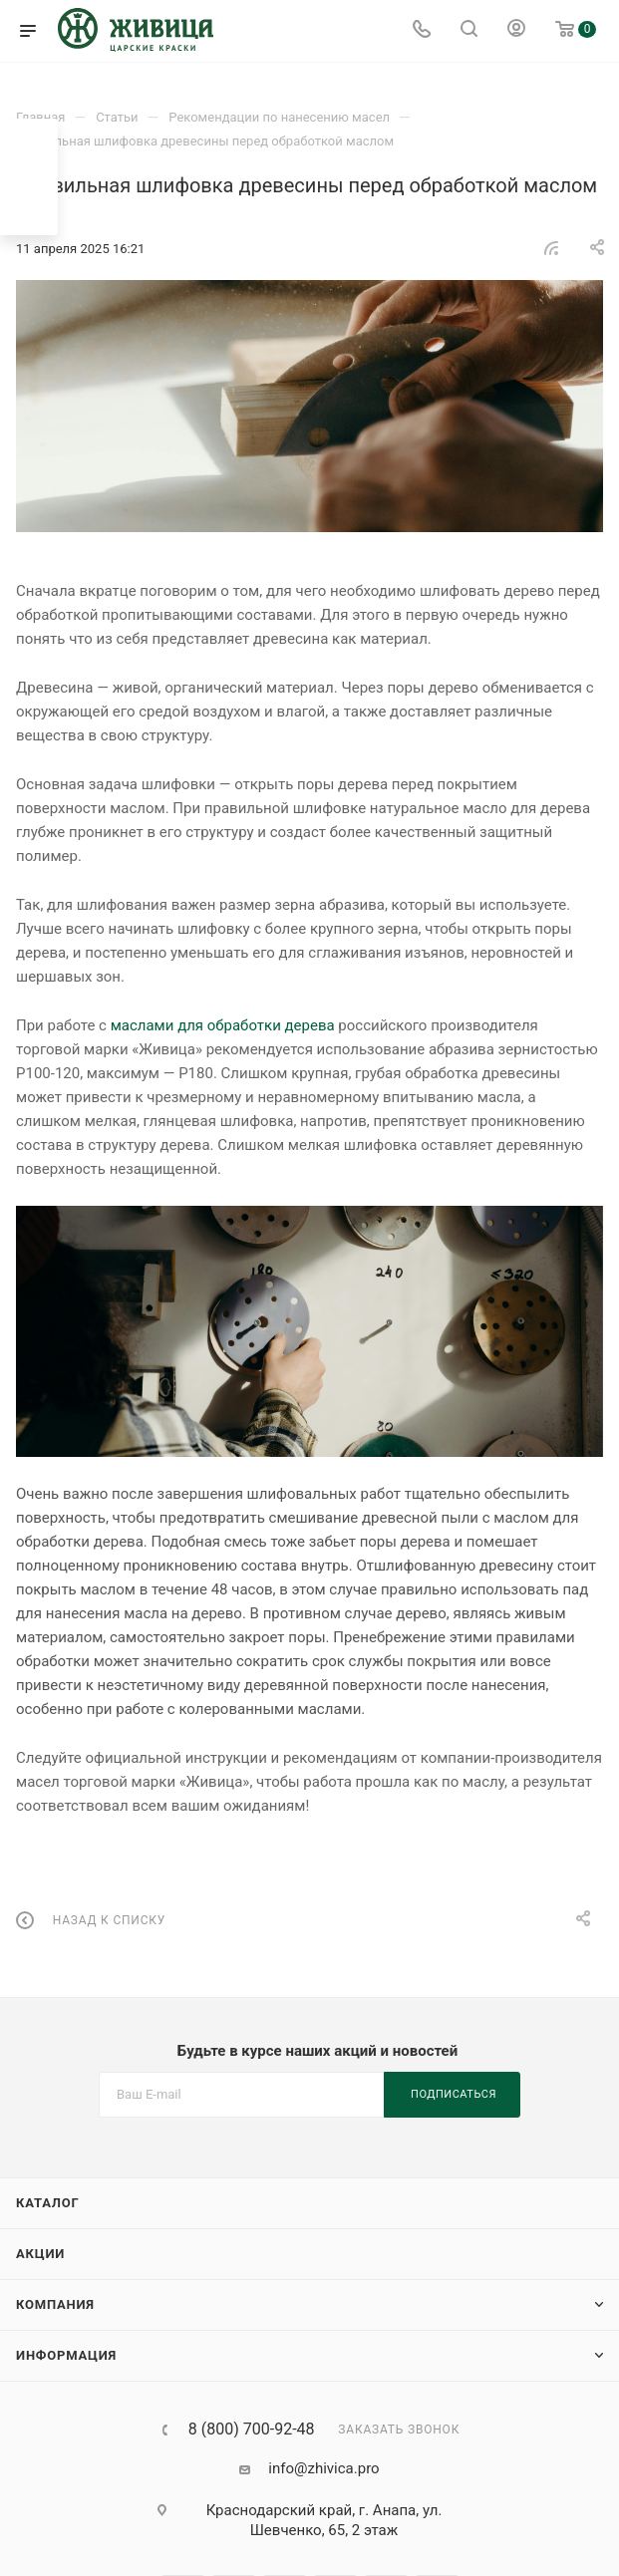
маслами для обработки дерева (223, 1025)
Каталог (48, 2202)
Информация (66, 2355)
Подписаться (453, 2094)
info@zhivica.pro (323, 2468)
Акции (40, 2253)
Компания (55, 2304)
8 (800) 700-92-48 (251, 2429)
